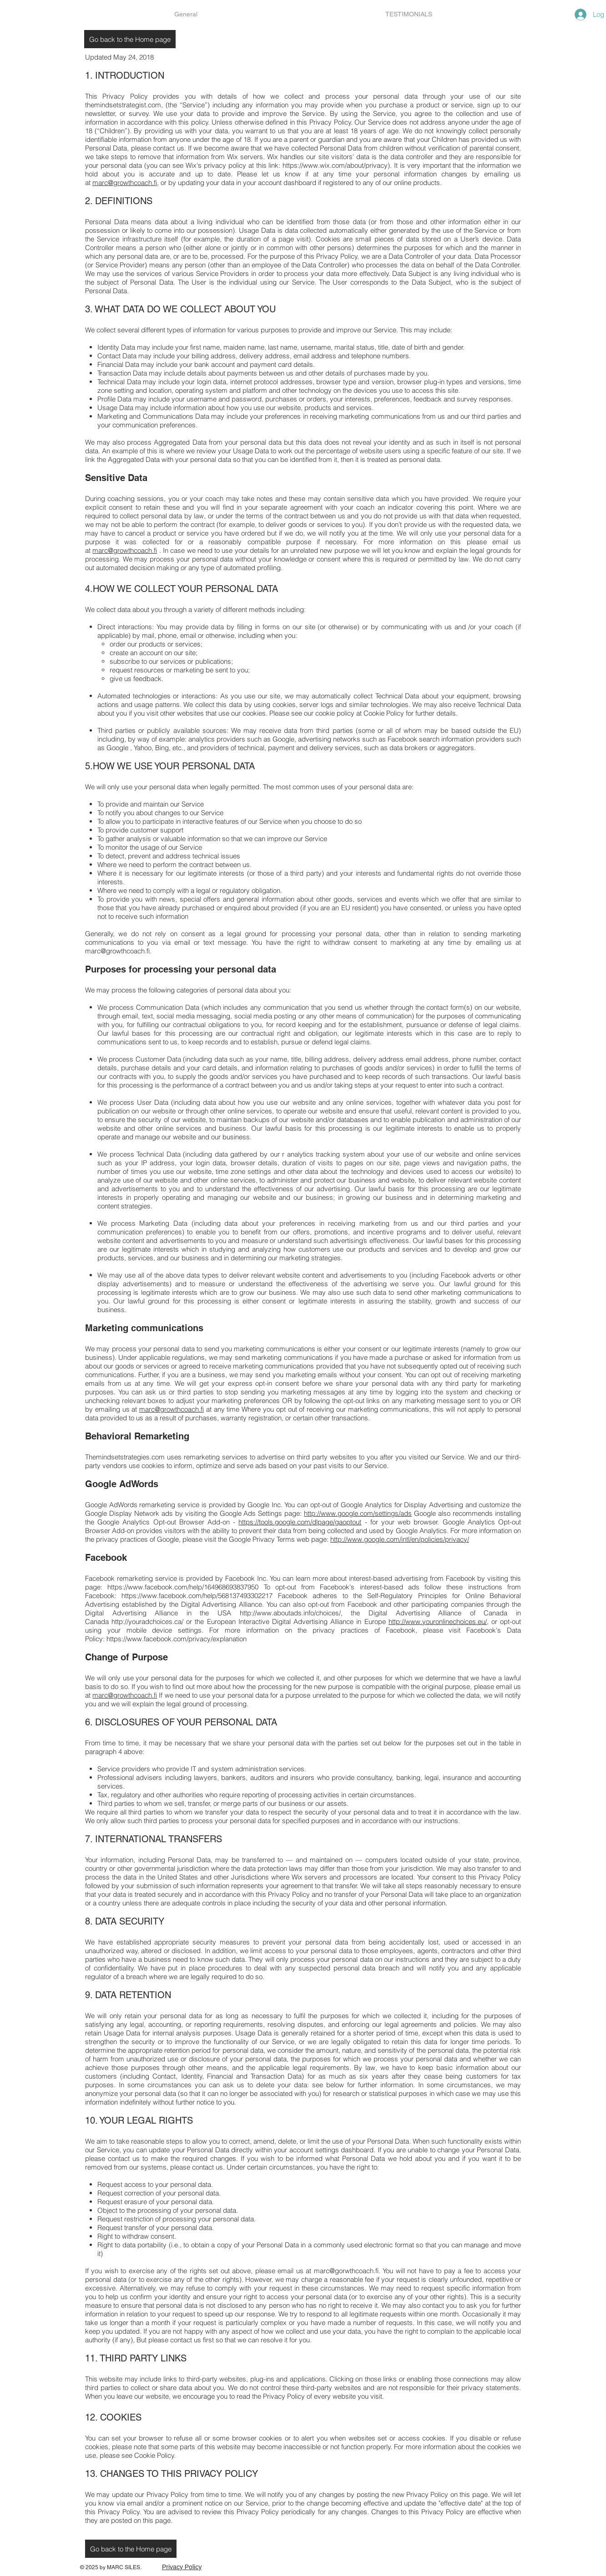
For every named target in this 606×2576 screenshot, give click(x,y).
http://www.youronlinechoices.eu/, (439, 1621)
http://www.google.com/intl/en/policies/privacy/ (399, 1539)
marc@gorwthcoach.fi (346, 2270)
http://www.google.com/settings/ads (358, 1513)
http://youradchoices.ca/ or (151, 1621)
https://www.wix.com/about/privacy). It (340, 165)
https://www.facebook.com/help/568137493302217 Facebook (214, 1595)
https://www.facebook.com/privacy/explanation (176, 1638)
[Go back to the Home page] (130, 39)
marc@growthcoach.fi (124, 182)
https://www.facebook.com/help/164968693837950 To (188, 1587)
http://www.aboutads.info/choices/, (291, 1613)
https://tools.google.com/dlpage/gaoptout (299, 1522)
